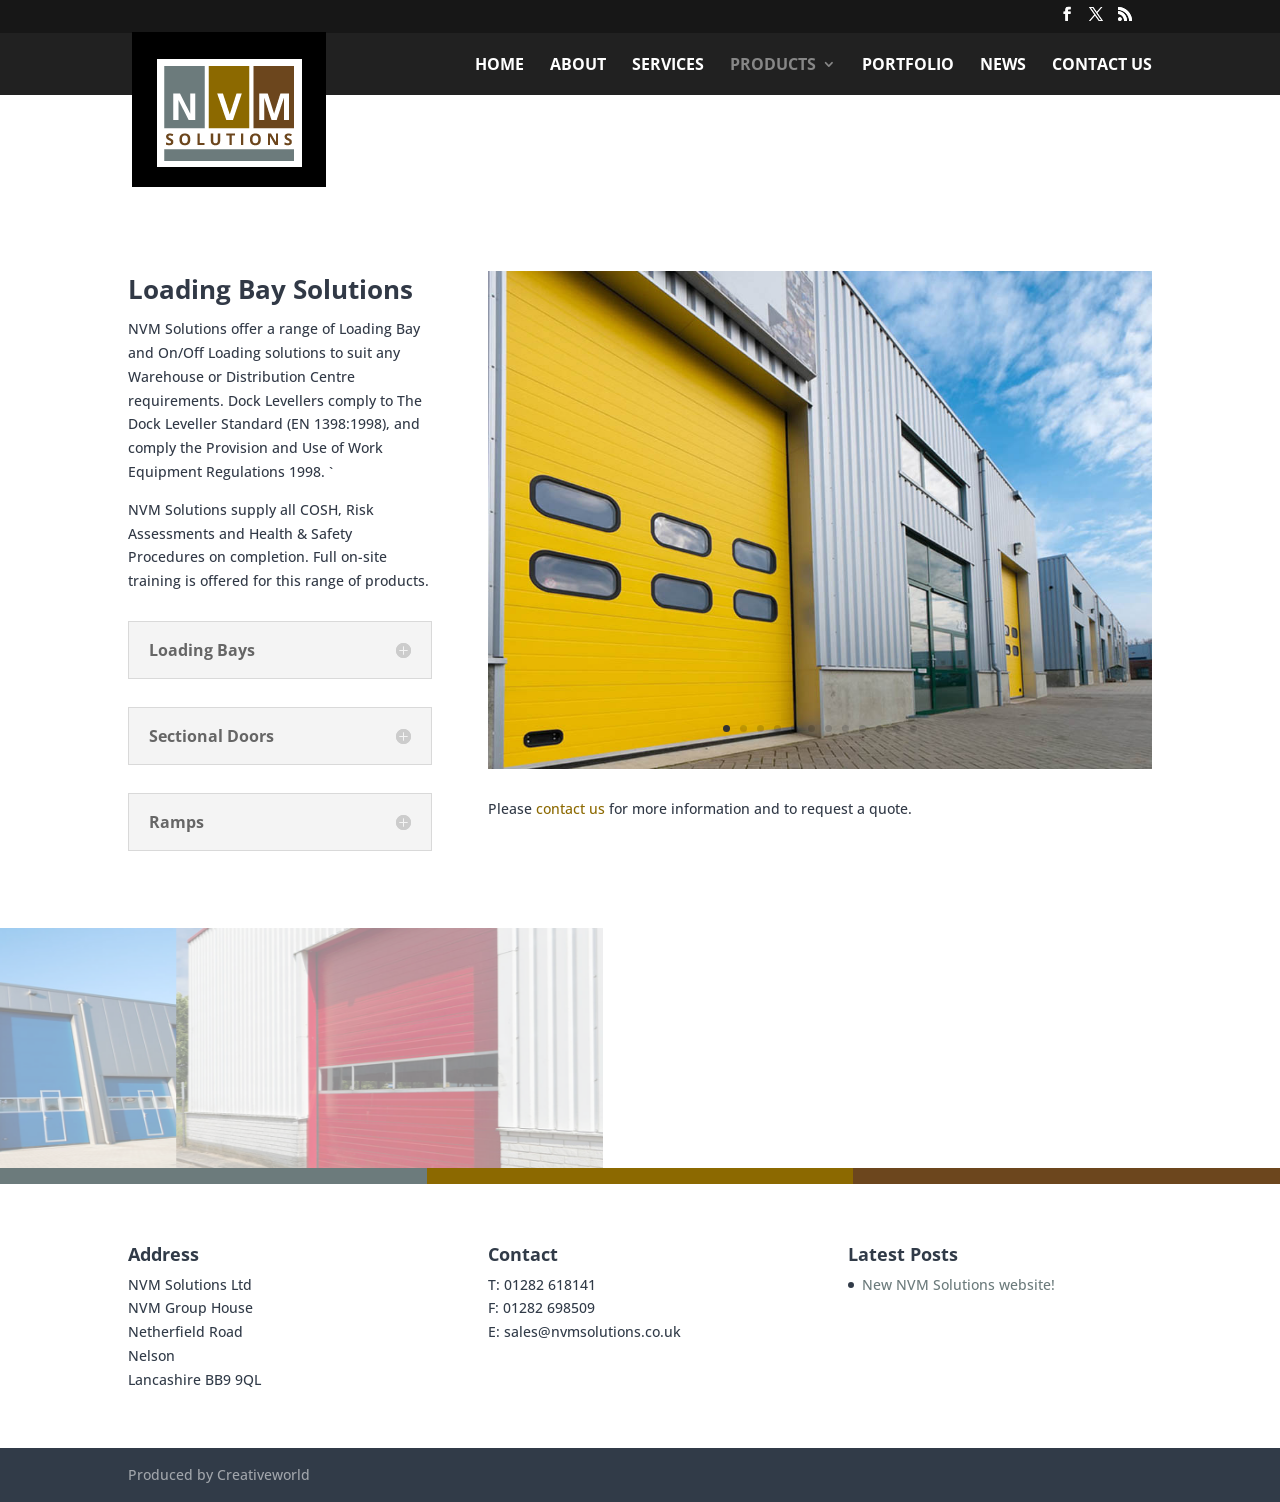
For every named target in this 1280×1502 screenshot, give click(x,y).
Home (499, 66)
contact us (570, 808)
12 (913, 728)
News (1003, 66)
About (578, 66)
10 (879, 728)
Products (773, 66)
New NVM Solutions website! (958, 1284)
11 (896, 728)
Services (668, 66)
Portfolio (908, 66)
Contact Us (1102, 66)
